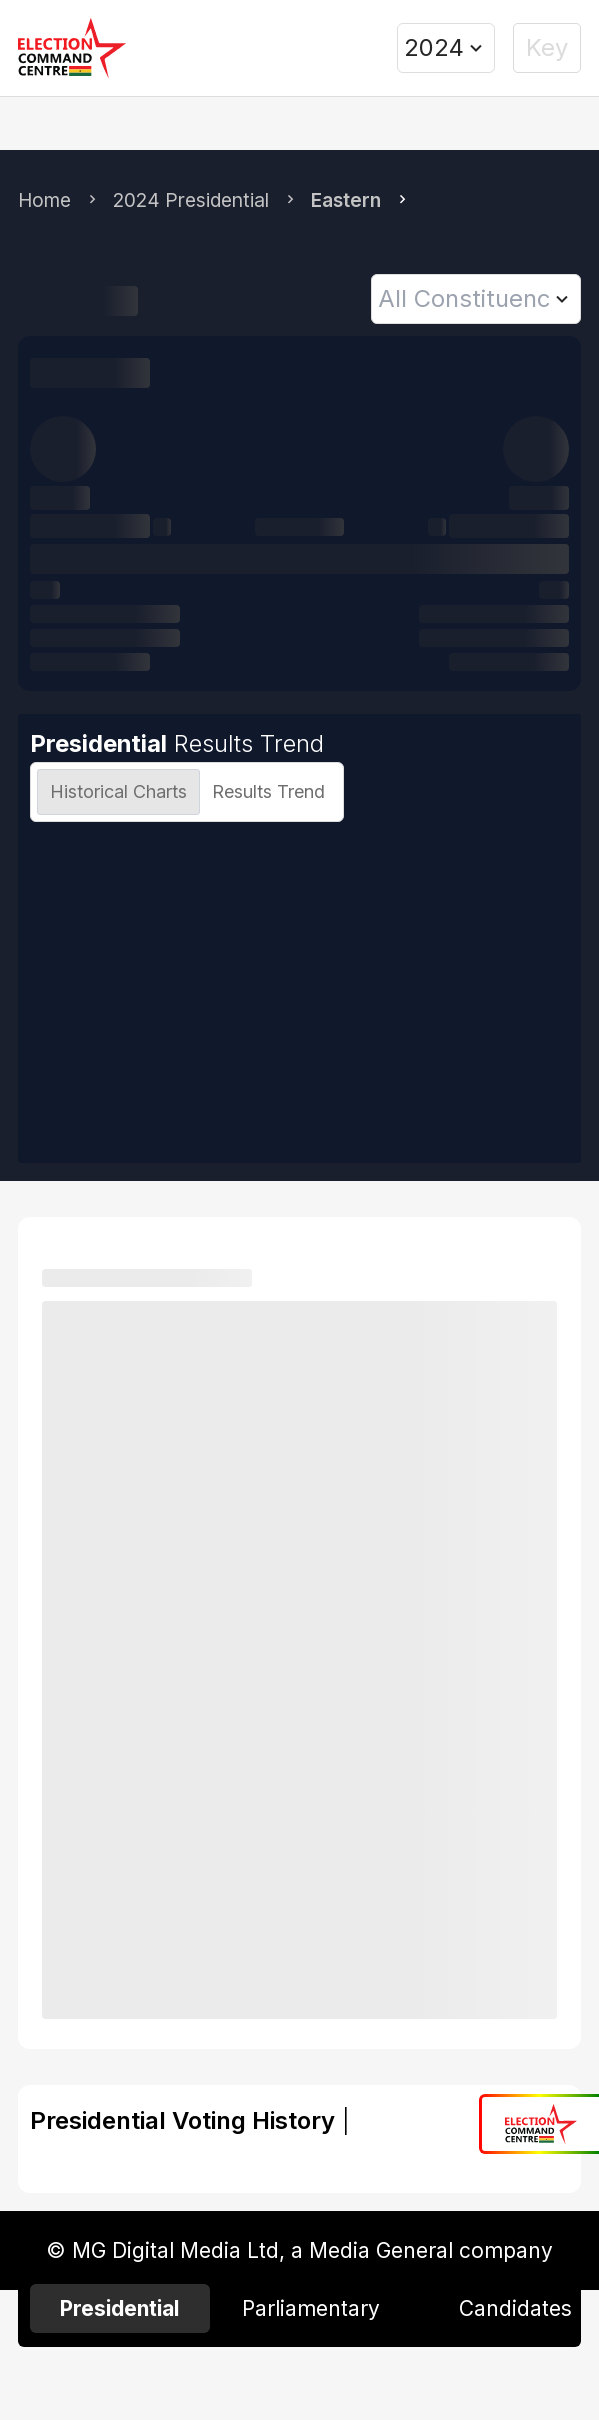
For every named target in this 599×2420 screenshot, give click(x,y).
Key (547, 47)
